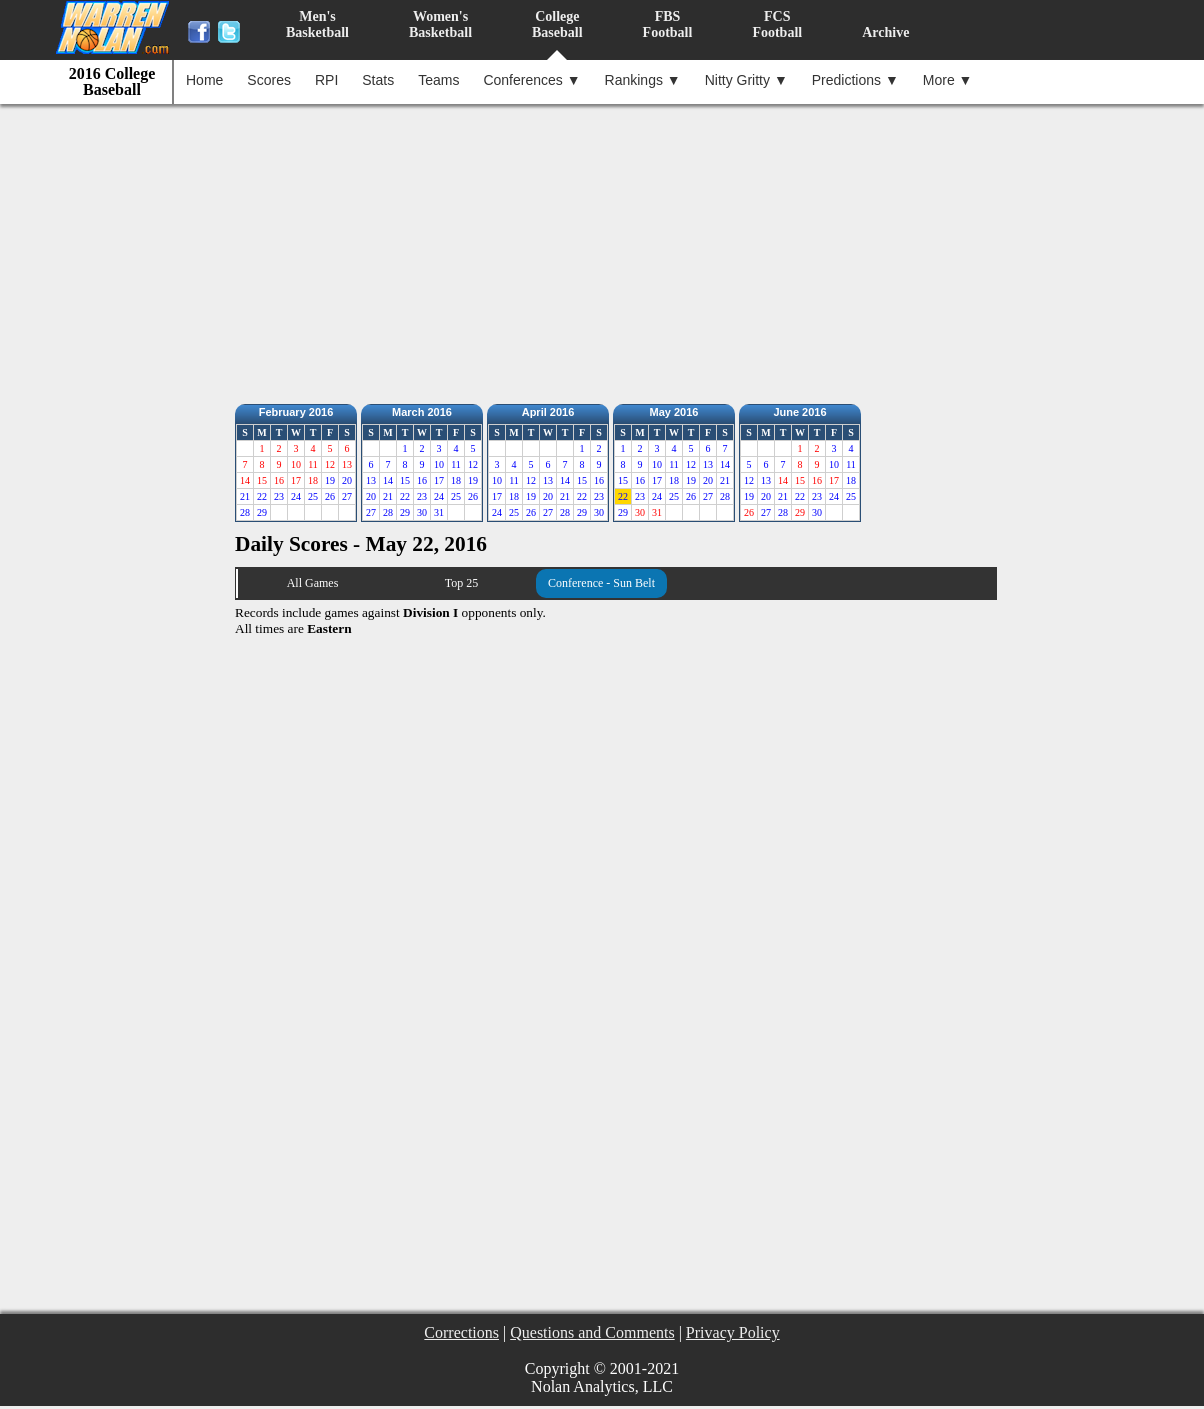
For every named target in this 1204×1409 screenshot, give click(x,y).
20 (347, 480)
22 (262, 496)
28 (245, 512)
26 (330, 496)
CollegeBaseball (557, 24)
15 (405, 480)
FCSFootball (777, 24)
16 (422, 480)
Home (204, 80)
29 (262, 512)
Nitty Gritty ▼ (746, 80)
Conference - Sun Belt (601, 583)
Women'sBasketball (440, 24)
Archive (885, 32)
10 (439, 464)
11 (456, 464)
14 (388, 480)
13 (371, 480)
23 (279, 496)
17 (439, 480)
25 (313, 496)
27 (347, 496)
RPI (326, 80)
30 (422, 512)
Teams (438, 80)
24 (296, 496)
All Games (313, 583)
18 (456, 480)
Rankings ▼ (643, 80)
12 (473, 464)
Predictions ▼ (855, 80)
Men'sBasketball (317, 24)
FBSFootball (668, 24)
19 (330, 480)
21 (245, 496)
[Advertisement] (607, 249)
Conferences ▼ (531, 80)
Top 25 (462, 583)
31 (439, 512)
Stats (378, 80)
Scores (269, 80)
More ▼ (948, 80)
